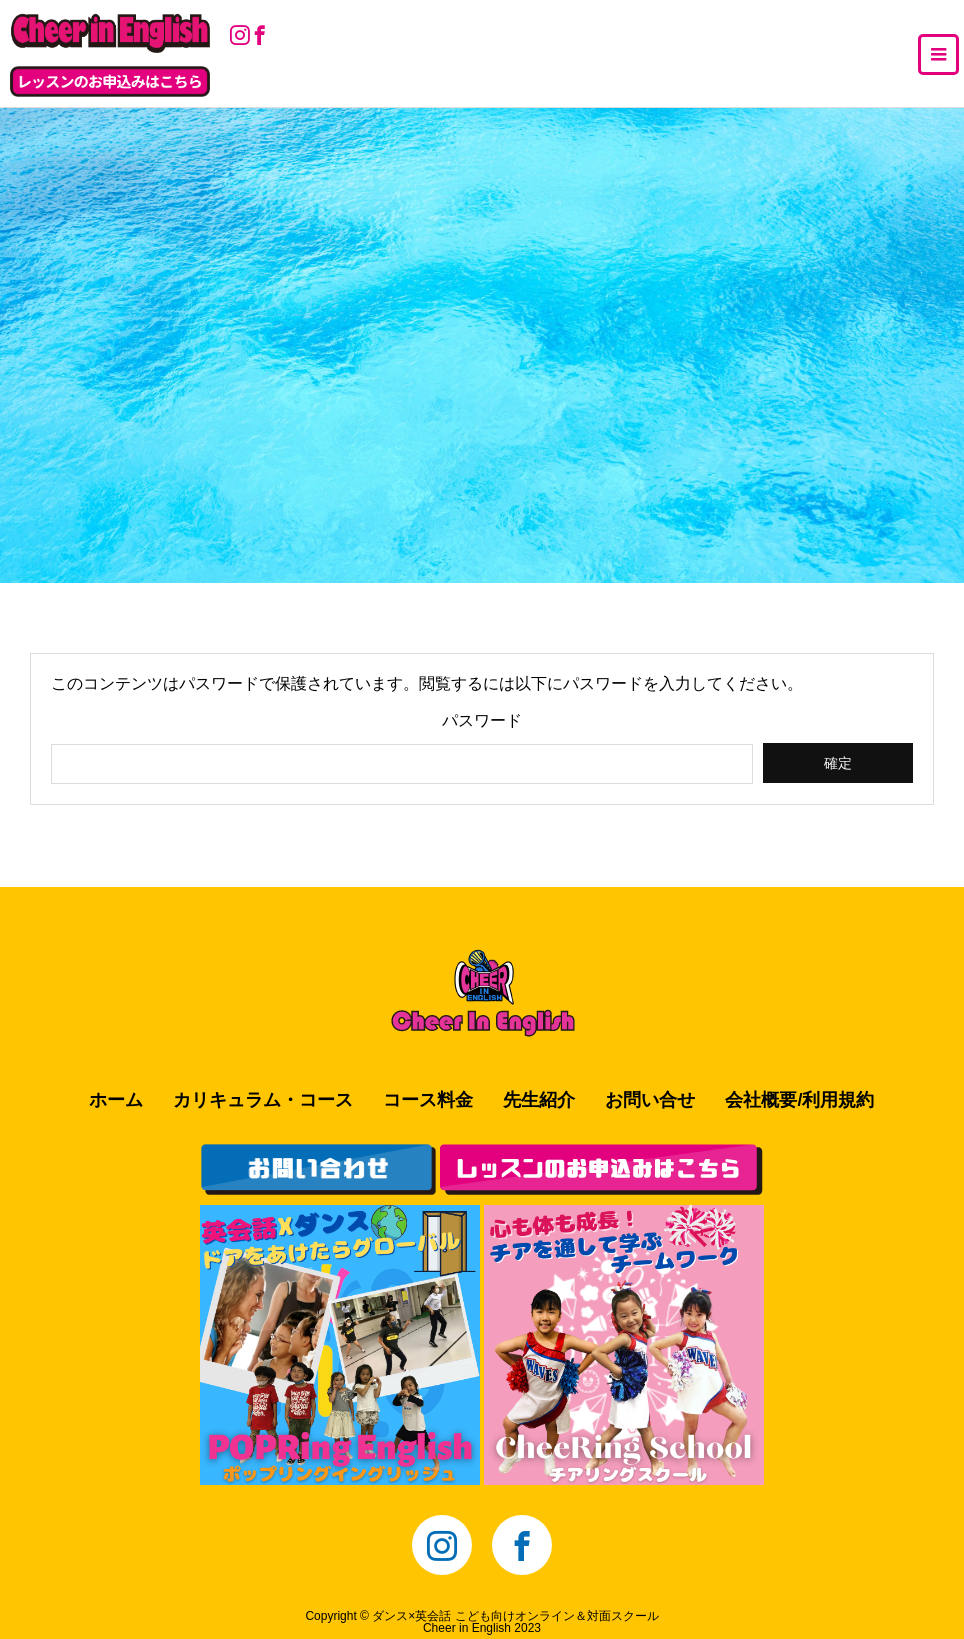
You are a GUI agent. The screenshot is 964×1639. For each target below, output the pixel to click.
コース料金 (428, 1100)
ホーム (116, 1100)
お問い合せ (650, 1100)
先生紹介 (539, 1100)
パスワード (482, 721)
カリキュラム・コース (263, 1100)
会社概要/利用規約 (799, 1100)
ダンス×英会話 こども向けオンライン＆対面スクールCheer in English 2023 (515, 1622)
